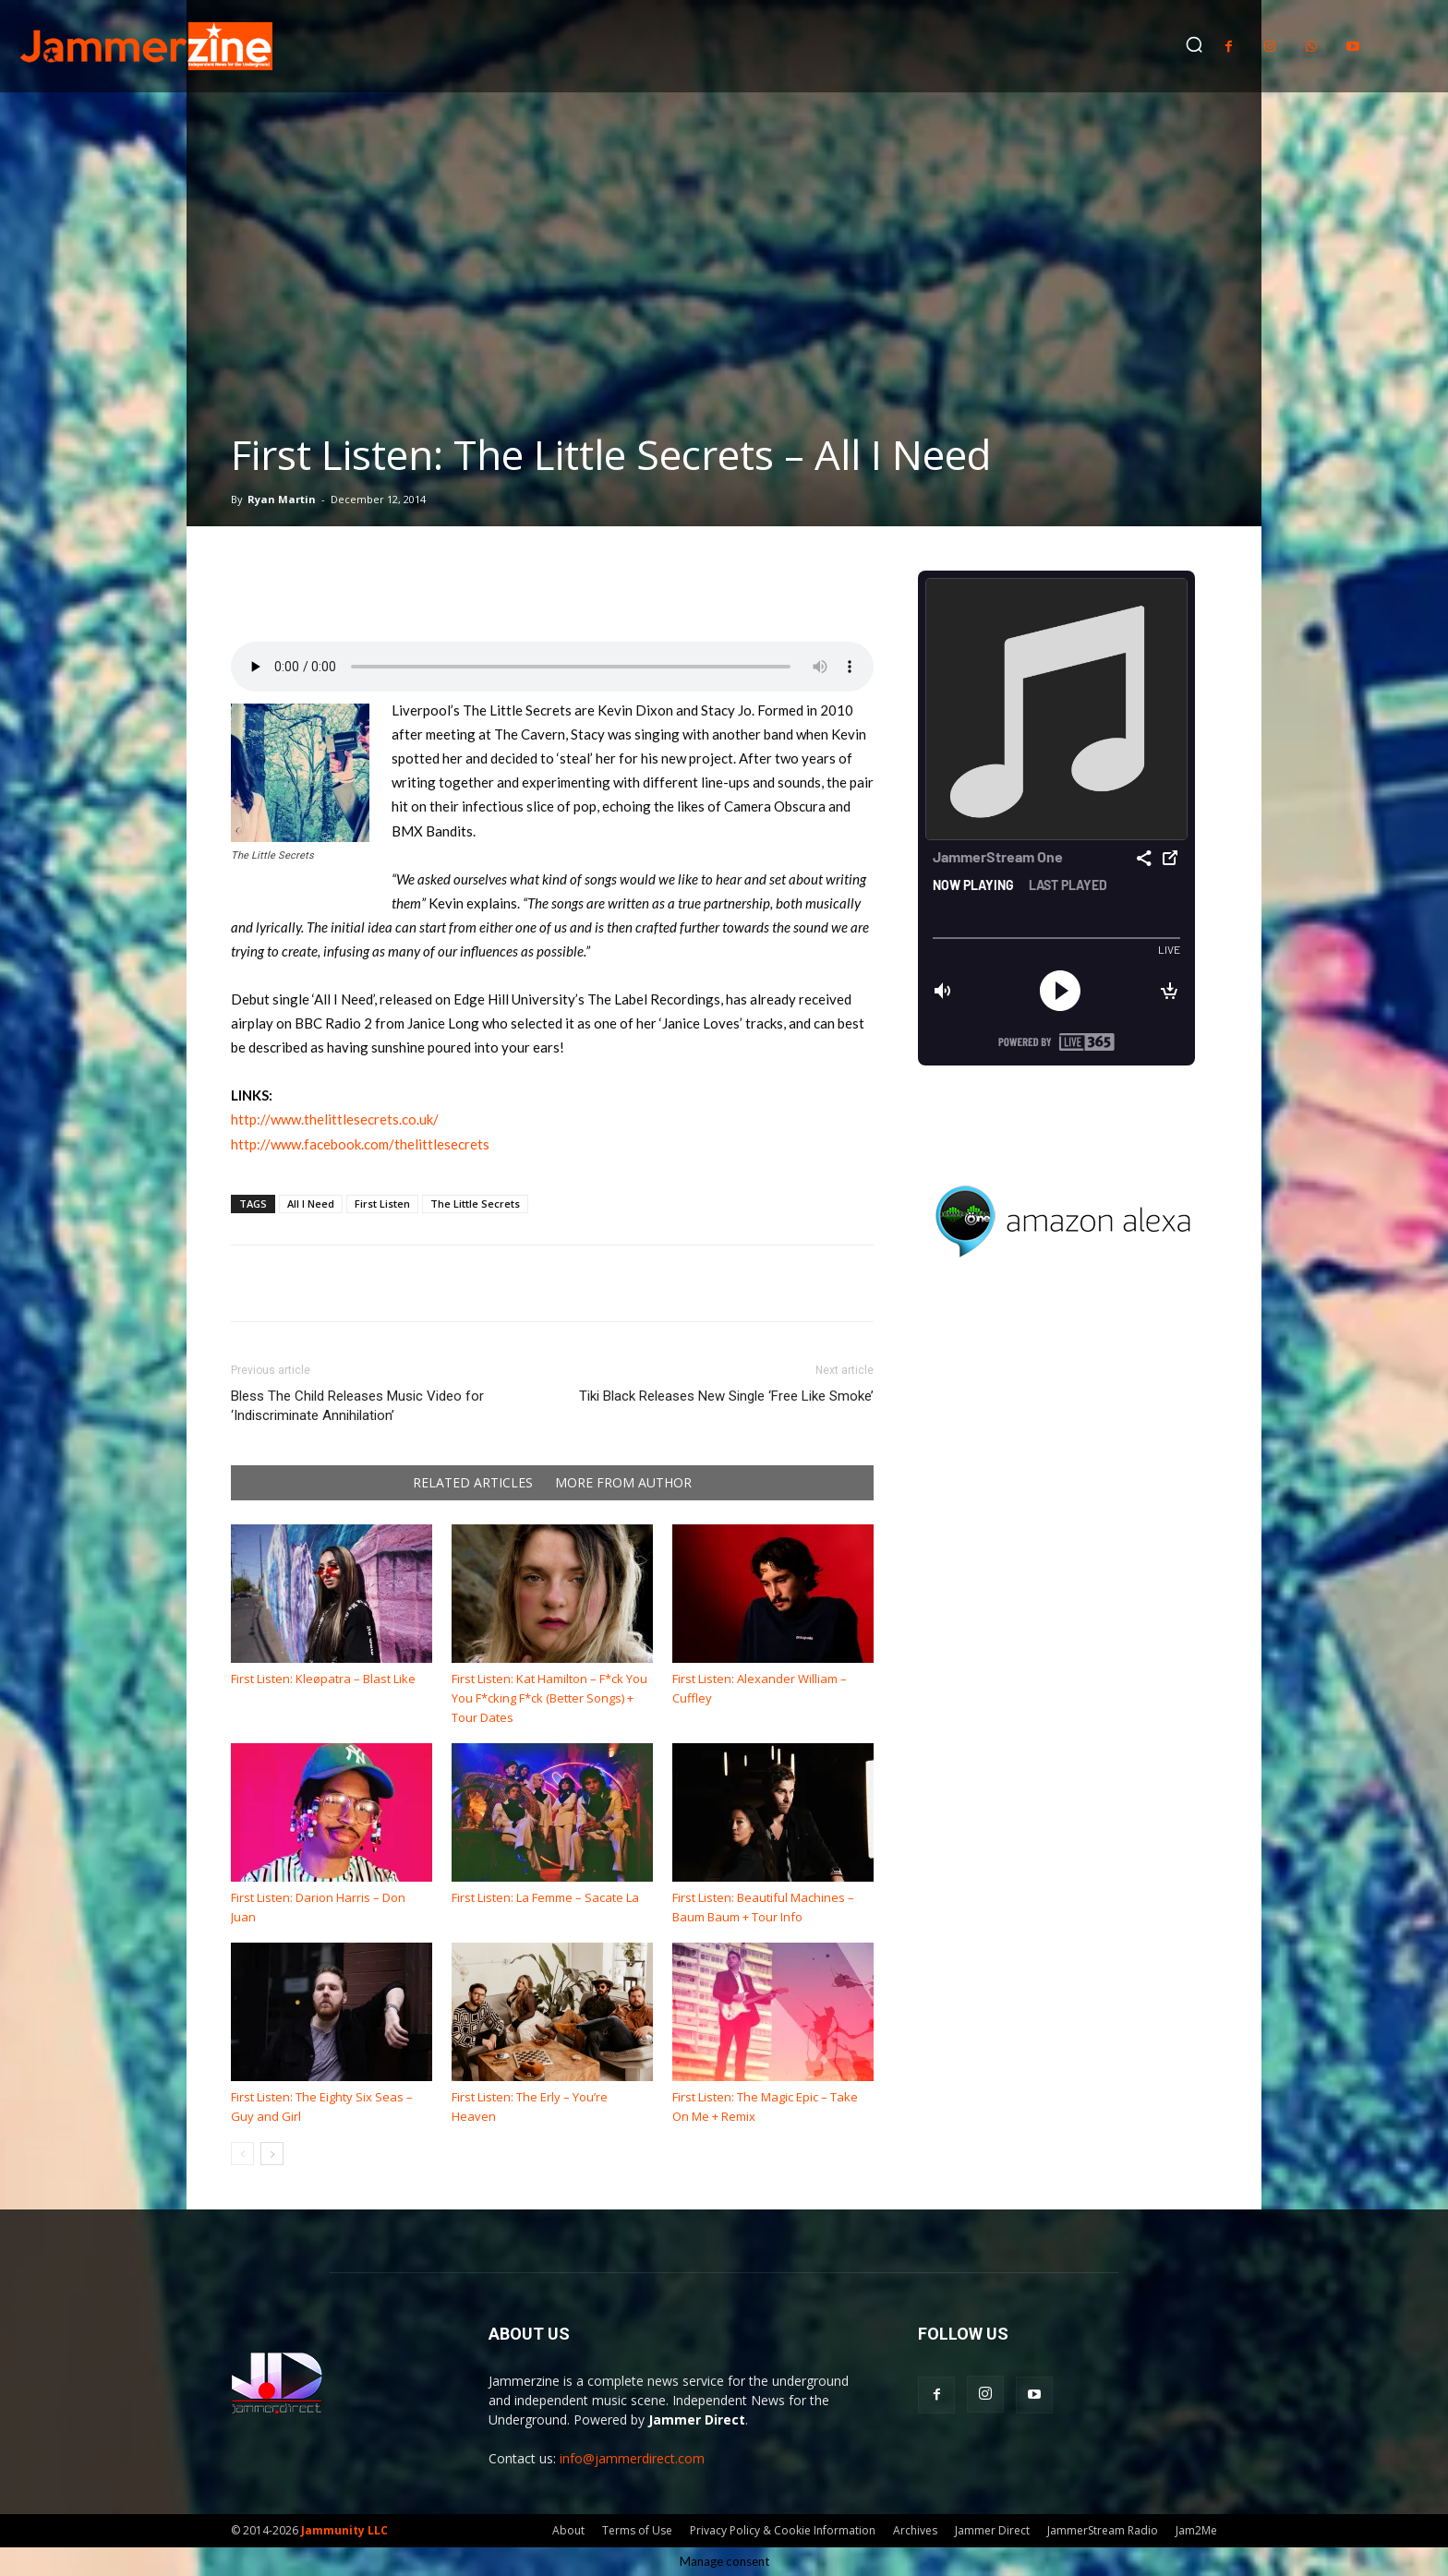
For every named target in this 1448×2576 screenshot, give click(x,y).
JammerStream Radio (1102, 2530)
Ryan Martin (281, 499)
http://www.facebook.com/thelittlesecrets (360, 1144)
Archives (915, 2530)
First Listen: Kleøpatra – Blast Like (323, 1678)
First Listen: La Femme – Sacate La (545, 1897)
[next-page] (272, 2153)
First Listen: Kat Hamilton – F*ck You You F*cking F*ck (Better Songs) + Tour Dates (549, 1698)
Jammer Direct (992, 2530)
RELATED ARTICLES (473, 1482)
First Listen (382, 1203)
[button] (1194, 44)
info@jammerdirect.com (632, 2458)
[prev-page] (242, 2153)
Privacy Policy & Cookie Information (782, 2530)
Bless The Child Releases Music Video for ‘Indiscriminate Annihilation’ (357, 1406)
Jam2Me (1196, 2530)
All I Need (310, 1203)
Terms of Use (637, 2530)
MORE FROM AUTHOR (623, 1482)
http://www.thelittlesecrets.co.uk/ (335, 1119)
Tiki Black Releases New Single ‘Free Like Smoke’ (726, 1396)
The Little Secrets (475, 1203)
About (568, 2530)
